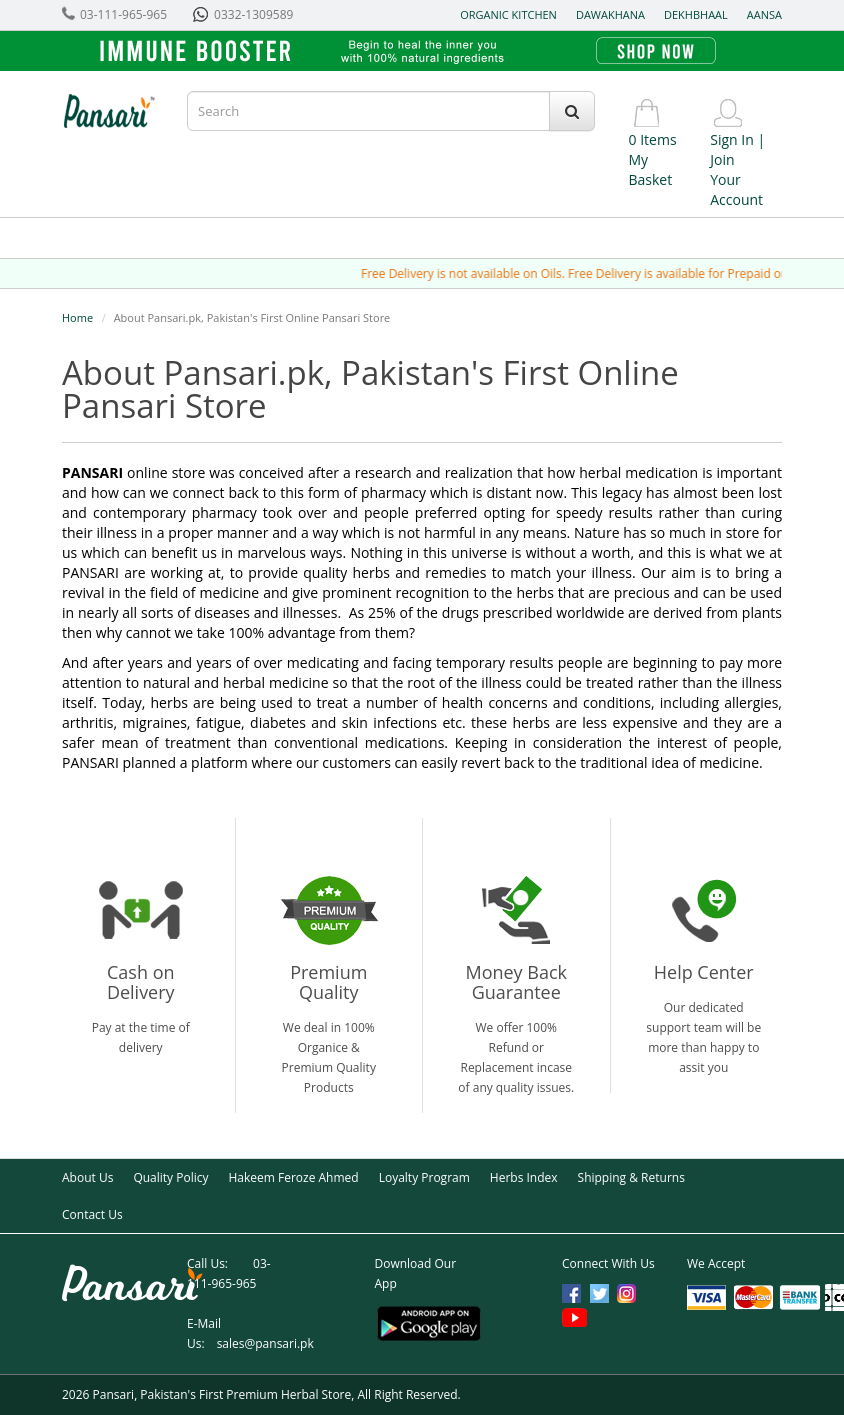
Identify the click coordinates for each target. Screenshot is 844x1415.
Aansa (764, 14)
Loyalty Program (424, 1177)
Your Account (736, 189)
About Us (87, 1177)
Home (77, 317)
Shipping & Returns (631, 1177)
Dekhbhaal (696, 14)
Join (722, 159)
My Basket (651, 169)
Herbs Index (524, 1177)
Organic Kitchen (508, 14)
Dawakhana (610, 14)
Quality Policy (170, 1177)
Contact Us (92, 1214)
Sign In (732, 139)
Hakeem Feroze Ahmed (293, 1177)
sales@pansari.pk (265, 1343)
